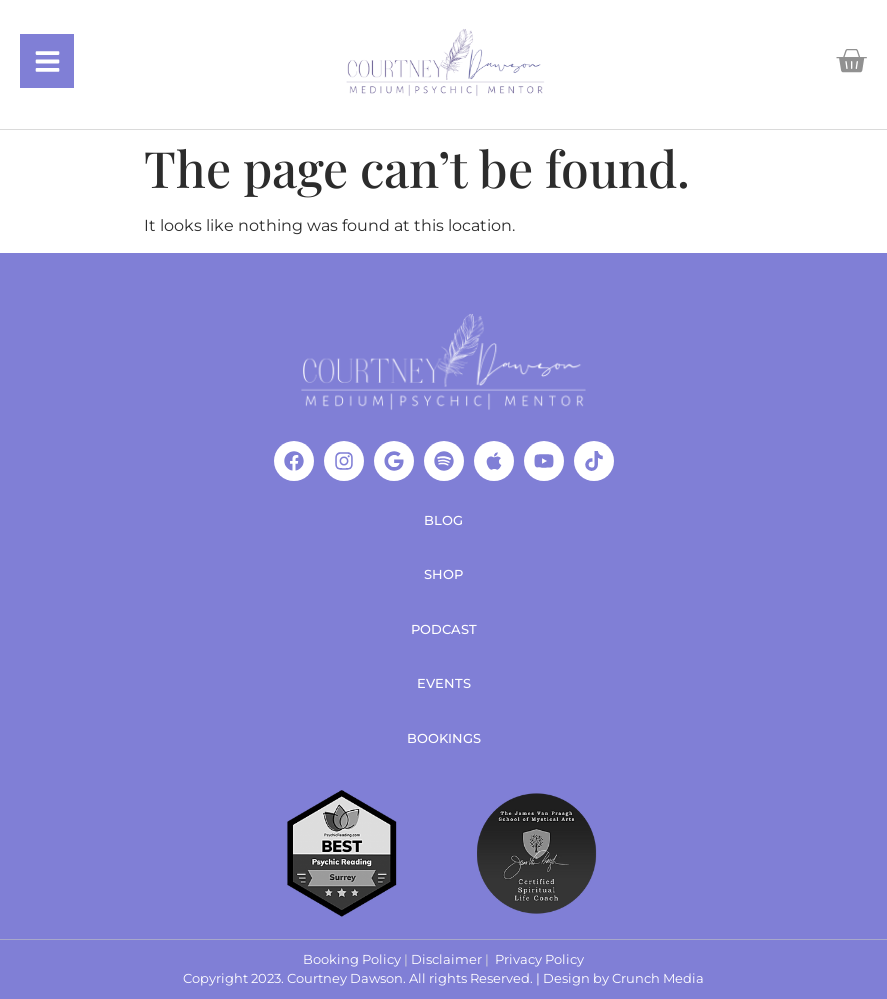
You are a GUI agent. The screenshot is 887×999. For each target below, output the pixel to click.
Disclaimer (446, 959)
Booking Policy (352, 959)
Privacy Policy (539, 959)
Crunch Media (658, 978)
